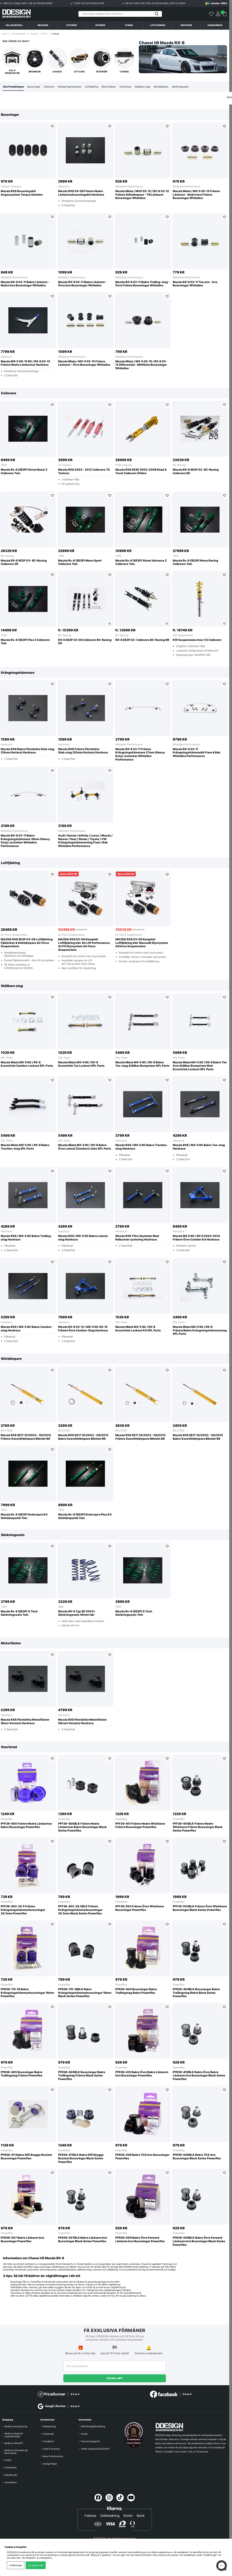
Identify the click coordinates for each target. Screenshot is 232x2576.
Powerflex (7, 1819)
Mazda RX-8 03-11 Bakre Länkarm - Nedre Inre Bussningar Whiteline (25, 284)
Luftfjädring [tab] (96, 86)
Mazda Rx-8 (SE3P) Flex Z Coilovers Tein (25, 641)
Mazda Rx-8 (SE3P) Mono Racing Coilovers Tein (195, 562)
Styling (80, 60)
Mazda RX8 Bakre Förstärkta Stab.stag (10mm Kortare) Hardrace (27, 751)
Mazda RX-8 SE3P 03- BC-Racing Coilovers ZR (24, 562)
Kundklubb (48, 2433)
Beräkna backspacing (15, 2426)
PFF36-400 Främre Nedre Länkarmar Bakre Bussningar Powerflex (26, 1825)
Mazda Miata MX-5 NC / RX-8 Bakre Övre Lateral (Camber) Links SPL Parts (84, 1147)
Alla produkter (12, 60)
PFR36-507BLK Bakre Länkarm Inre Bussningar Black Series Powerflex (82, 2239)
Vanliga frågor (50, 2463)
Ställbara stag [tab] (148, 86)
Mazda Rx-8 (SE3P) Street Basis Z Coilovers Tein (24, 471)
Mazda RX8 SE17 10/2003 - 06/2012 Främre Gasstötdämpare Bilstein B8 (140, 1437)
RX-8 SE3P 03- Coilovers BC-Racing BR (142, 640)
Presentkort (10, 2467)
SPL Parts (7, 1057)
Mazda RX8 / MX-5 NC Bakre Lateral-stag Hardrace (83, 1238)
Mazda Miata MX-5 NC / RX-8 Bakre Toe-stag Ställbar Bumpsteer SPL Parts (142, 1064)
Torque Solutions (11, 186)
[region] (114, 245)
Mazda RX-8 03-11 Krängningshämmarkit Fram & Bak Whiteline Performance (196, 753)
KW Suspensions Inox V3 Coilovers (197, 640)
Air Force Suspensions (14, 934)
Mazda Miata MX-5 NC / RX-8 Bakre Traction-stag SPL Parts (25, 1147)
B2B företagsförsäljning (93, 2426)
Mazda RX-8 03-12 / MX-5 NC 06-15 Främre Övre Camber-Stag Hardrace (83, 1328)
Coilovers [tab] (51, 86)
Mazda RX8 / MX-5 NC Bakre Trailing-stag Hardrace (26, 1238)
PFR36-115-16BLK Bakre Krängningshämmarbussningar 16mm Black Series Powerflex (84, 1993)
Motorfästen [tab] (114, 86)
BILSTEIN (6, 1430)
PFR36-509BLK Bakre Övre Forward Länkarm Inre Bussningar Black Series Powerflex (199, 2241)
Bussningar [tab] (36, 86)
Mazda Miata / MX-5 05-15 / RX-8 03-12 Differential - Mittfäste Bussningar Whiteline (141, 365)
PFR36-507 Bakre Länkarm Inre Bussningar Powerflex (22, 2239)
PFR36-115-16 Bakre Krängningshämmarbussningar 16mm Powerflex (27, 1993)
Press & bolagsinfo (90, 2441)
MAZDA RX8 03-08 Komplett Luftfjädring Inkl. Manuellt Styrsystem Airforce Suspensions (141, 943)
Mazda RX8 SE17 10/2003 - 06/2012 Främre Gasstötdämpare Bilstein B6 (26, 1437)
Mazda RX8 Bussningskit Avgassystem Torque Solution (22, 193)
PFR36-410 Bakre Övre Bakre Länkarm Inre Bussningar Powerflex (141, 2074)
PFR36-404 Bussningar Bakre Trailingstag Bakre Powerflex (136, 1991)
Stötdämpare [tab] (169, 86)
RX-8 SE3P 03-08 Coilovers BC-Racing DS (85, 641)
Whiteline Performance (129, 186)
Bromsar (35, 60)
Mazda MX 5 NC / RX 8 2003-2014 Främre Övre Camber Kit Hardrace (196, 1238)
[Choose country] (216, 3)
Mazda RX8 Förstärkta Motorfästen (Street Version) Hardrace (82, 1721)
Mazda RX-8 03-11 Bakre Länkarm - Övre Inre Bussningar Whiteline (82, 284)
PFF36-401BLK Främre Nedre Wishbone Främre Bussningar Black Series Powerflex (197, 1827)
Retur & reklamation (53, 2456)
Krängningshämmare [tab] (73, 86)
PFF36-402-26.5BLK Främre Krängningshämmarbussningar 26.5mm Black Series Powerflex (80, 1910)
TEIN (4, 465)
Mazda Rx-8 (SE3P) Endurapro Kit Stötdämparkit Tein (24, 1516)
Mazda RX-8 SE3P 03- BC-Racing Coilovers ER (196, 471)
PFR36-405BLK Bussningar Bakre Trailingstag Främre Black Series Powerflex (81, 2076)
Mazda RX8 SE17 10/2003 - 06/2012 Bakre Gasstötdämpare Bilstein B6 (83, 1437)
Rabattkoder (10, 2475)
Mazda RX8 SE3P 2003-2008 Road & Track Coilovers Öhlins (141, 471)
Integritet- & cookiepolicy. (39, 2557)
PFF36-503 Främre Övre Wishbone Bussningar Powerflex (139, 1908)
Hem (5, 33)
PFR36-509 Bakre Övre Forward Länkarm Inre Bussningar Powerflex (140, 2239)
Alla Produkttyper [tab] (14, 86)
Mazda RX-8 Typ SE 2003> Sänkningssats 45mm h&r (76, 1613)
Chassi (55, 33)
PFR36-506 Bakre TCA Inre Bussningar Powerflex (142, 2156)
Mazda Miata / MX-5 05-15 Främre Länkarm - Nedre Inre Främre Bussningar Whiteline (196, 195)
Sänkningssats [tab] (189, 86)
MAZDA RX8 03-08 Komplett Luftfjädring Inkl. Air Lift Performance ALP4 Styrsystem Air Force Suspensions (84, 945)
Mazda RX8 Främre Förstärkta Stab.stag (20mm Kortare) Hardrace (83, 751)
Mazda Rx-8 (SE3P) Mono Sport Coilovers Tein (80, 562)
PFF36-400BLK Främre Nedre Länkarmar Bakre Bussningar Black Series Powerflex (82, 1827)
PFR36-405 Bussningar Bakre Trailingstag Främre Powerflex (21, 2074)
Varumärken (214, 25)
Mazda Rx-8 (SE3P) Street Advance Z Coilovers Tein (141, 562)
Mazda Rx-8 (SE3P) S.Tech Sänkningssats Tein (19, 1613)
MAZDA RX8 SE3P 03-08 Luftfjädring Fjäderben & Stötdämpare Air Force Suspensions (27, 943)
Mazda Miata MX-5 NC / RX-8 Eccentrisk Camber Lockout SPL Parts (27, 1064)
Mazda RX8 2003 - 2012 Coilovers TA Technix (84, 471)
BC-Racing (179, 465)
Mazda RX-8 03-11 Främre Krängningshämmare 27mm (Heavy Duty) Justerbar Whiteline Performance (140, 754)
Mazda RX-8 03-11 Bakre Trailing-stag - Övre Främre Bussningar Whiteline (142, 284)
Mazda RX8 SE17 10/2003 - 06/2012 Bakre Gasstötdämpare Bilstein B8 (198, 1437)
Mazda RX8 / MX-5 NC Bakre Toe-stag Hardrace (199, 1147)
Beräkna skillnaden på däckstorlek (16, 2451)
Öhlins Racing (123, 465)
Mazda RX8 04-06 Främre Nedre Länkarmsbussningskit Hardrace (81, 193)
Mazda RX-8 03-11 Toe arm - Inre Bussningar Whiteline (195, 284)
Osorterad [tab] (131, 86)
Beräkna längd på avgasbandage (13, 2435)
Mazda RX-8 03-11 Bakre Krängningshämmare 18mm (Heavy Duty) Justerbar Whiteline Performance (25, 841)
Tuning (124, 60)
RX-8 (44, 33)
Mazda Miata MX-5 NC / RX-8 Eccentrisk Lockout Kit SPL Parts (138, 1328)
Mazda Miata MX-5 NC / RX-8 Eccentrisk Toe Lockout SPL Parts (81, 1064)
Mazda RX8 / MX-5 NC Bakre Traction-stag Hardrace (141, 1147)
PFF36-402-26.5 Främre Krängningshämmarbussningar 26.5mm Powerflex (23, 1910)
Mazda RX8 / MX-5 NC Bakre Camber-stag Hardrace (27, 1328)
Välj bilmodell (14, 25)
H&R (60, 1606)
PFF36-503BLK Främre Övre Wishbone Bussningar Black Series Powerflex (200, 1908)
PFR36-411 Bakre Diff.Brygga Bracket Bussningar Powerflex (26, 2156)
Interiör (102, 60)
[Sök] (120, 13)
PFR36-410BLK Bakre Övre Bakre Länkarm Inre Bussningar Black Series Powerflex (199, 2076)
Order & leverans (51, 2448)
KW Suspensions (183, 635)
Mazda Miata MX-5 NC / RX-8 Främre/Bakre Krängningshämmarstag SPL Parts (200, 1330)
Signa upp (115, 2378)
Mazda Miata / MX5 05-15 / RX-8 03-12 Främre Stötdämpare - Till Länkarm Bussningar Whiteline (142, 195)
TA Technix (65, 465)
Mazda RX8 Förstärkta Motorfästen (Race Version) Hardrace (25, 1721)
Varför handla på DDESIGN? (95, 2448)
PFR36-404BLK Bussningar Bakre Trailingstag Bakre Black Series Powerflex (196, 1993)
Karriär (84, 2433)
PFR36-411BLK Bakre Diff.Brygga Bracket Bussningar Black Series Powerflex (81, 2158)
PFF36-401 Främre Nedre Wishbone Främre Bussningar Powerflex (140, 1825)
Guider (7, 2460)
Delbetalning (49, 2426)
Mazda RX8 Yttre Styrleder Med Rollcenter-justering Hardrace (137, 1238)
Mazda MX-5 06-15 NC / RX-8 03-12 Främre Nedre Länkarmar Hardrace (25, 363)
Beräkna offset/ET (13, 2443)
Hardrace (64, 186)
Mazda (33, 33)
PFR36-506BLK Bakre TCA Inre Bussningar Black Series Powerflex (197, 2156)
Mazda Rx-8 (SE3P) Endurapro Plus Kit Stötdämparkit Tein (85, 1516)
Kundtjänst (48, 2441)
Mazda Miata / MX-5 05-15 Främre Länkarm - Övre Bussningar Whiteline (84, 363)
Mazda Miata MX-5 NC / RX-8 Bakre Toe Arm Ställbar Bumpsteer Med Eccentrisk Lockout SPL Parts (200, 1066)
